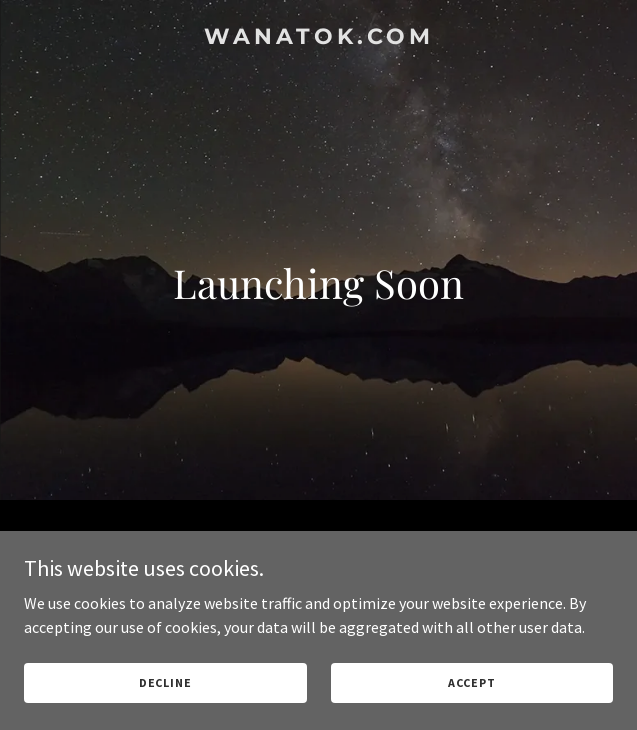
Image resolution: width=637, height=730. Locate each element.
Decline (165, 682)
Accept (472, 682)
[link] (318, 38)
